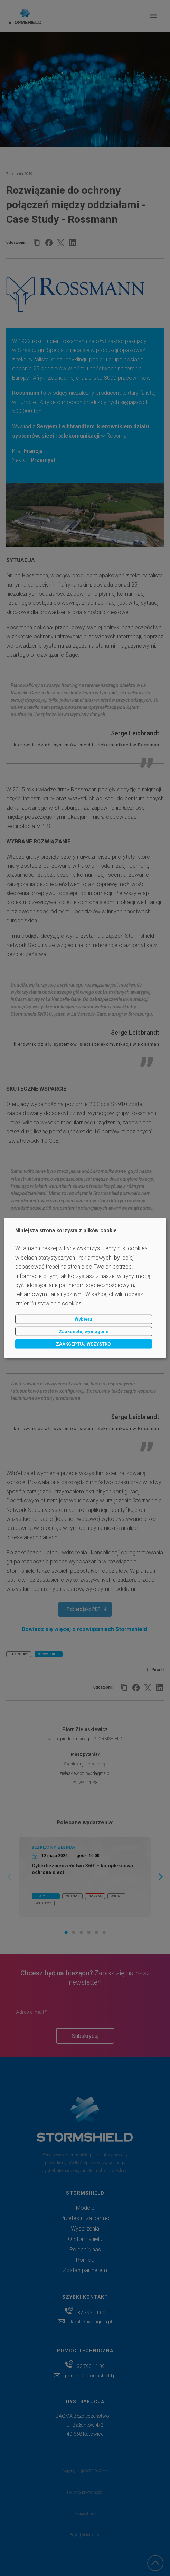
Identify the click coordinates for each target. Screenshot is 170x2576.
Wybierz (84, 1319)
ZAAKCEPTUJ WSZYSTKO (83, 1344)
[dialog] (85, 1288)
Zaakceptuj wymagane (83, 1331)
